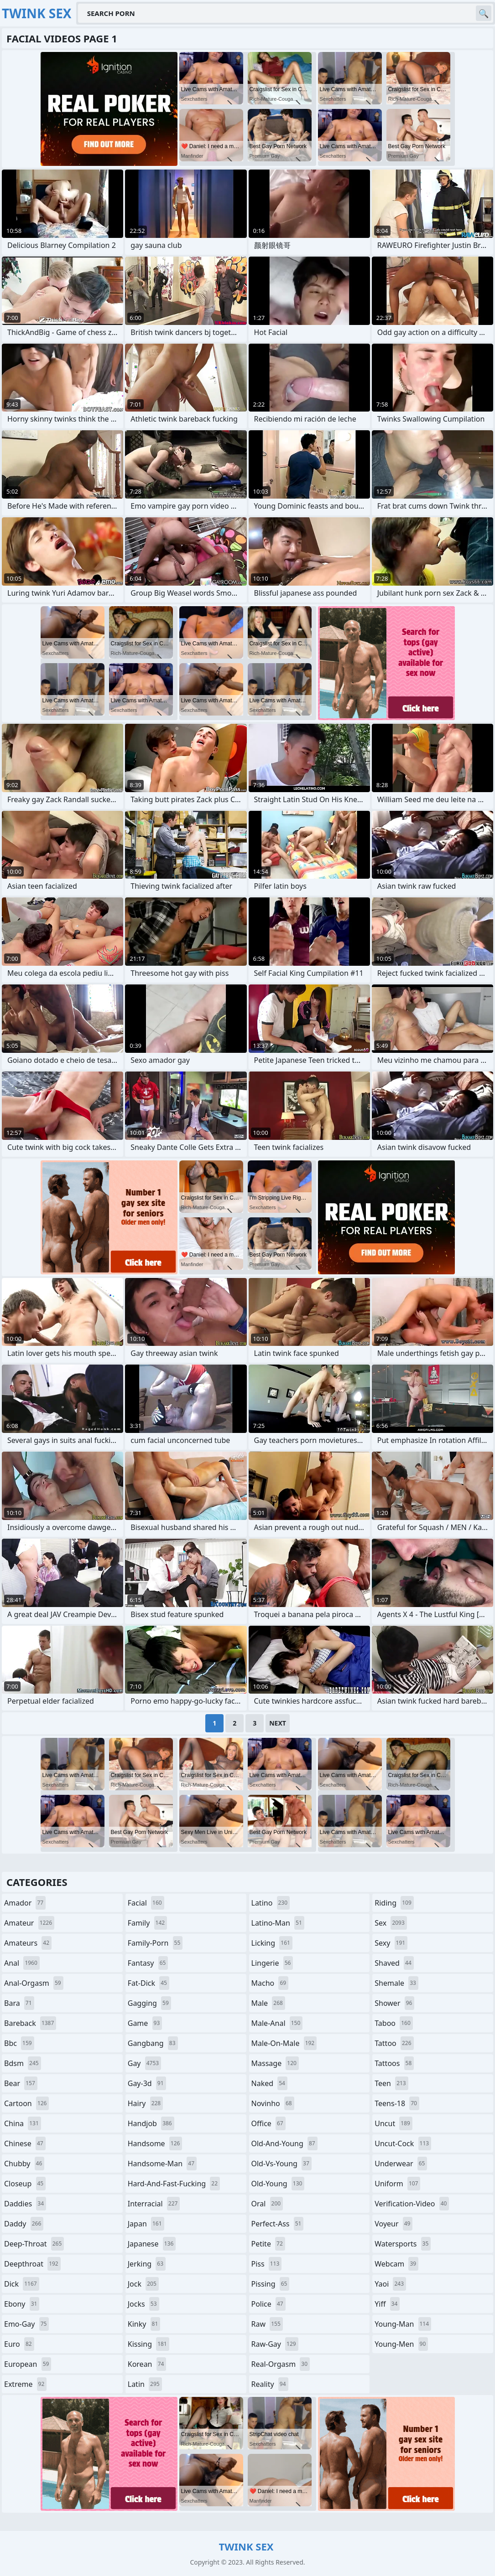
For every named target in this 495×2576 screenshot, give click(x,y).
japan (146, 2224)
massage (275, 2063)
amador (25, 1903)
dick (21, 2284)
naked (269, 2083)
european (27, 2364)
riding (394, 1903)
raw (267, 2324)
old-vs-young (281, 2163)
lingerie (272, 1963)
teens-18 (397, 2103)
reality (269, 2384)
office (268, 2123)
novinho (272, 2103)
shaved (394, 1963)
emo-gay (26, 2324)
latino (270, 1903)
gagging (149, 2003)
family (147, 1923)
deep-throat (34, 2244)
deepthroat (32, 2264)
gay (144, 2063)
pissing (270, 2284)
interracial (154, 2203)
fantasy (148, 1963)
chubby (24, 2163)
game (145, 2023)
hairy (145, 2103)
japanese (152, 2244)
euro (19, 2344)
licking (271, 1943)
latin (145, 2384)
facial (146, 1903)
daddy (23, 2224)
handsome (155, 2143)
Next (277, 1723)
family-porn (155, 1943)
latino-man (277, 1923)
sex (391, 1923)
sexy (391, 1943)
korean (147, 2364)
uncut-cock (403, 2143)
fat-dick (148, 1983)
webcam (396, 2264)
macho (270, 1983)
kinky (144, 2324)
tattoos (394, 2063)
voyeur (393, 2224)
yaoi (390, 2284)
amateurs (28, 1943)
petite (268, 2244)
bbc (19, 2043)
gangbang (153, 2043)
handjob (151, 2123)
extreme (25, 2384)
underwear (401, 2163)
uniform (397, 2183)
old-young (278, 2183)
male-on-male (284, 2043)
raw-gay (274, 2344)
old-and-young (284, 2143)
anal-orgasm (33, 1983)
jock (143, 2284)
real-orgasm (280, 2364)
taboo (394, 2023)
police (268, 2304)
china (22, 2123)
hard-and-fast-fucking (174, 2183)
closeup (25, 2183)
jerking (147, 2264)
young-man (403, 2324)
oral (267, 2203)
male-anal (277, 2023)
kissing (148, 2344)
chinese (25, 2143)
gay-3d (147, 2083)
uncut (393, 2123)
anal (22, 1963)
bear (20, 2083)
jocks (143, 2304)
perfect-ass (277, 2224)
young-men (401, 2344)
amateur (29, 1923)
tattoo (394, 2043)
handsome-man (162, 2163)
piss (266, 2264)
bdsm (22, 2063)
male (268, 2003)
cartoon (26, 2103)
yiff (387, 2304)
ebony (21, 2304)
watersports (403, 2244)
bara (19, 2003)
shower (394, 2003)
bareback (30, 2023)
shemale (396, 1983)
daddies (25, 2203)
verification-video (412, 2203)
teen (391, 2083)
